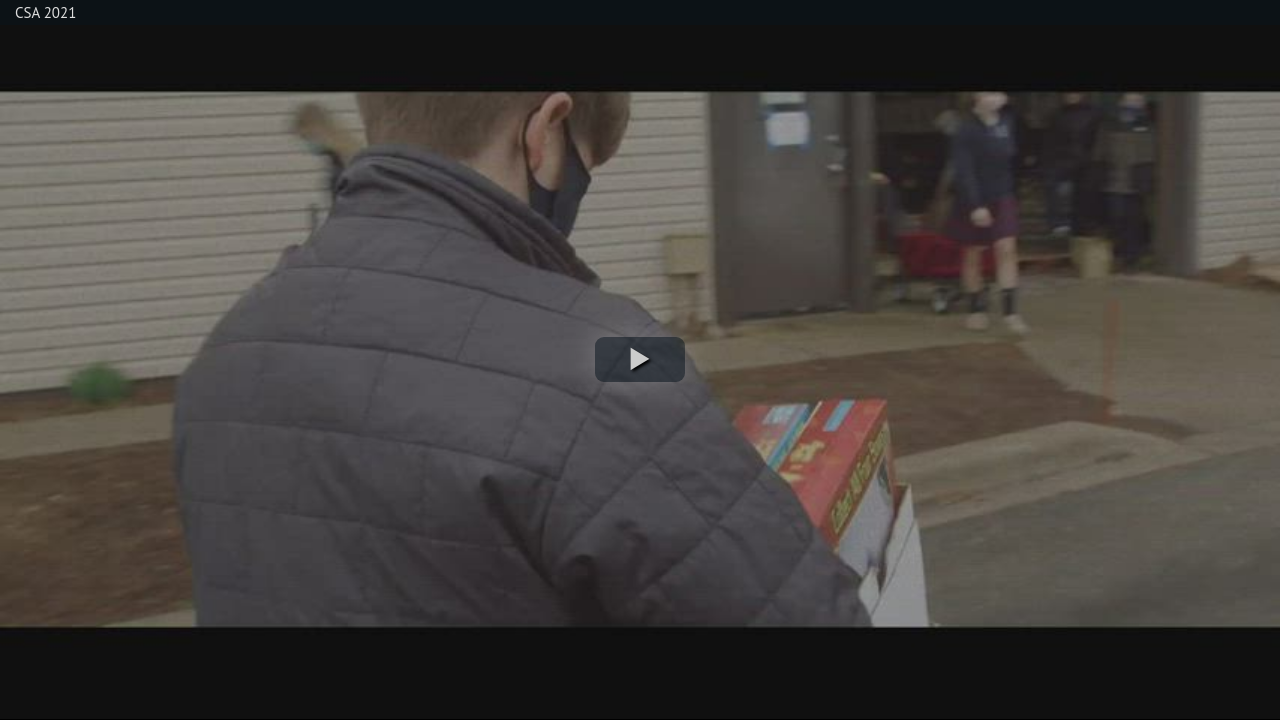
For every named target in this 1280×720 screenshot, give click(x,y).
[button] (640, 359)
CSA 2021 (45, 12)
